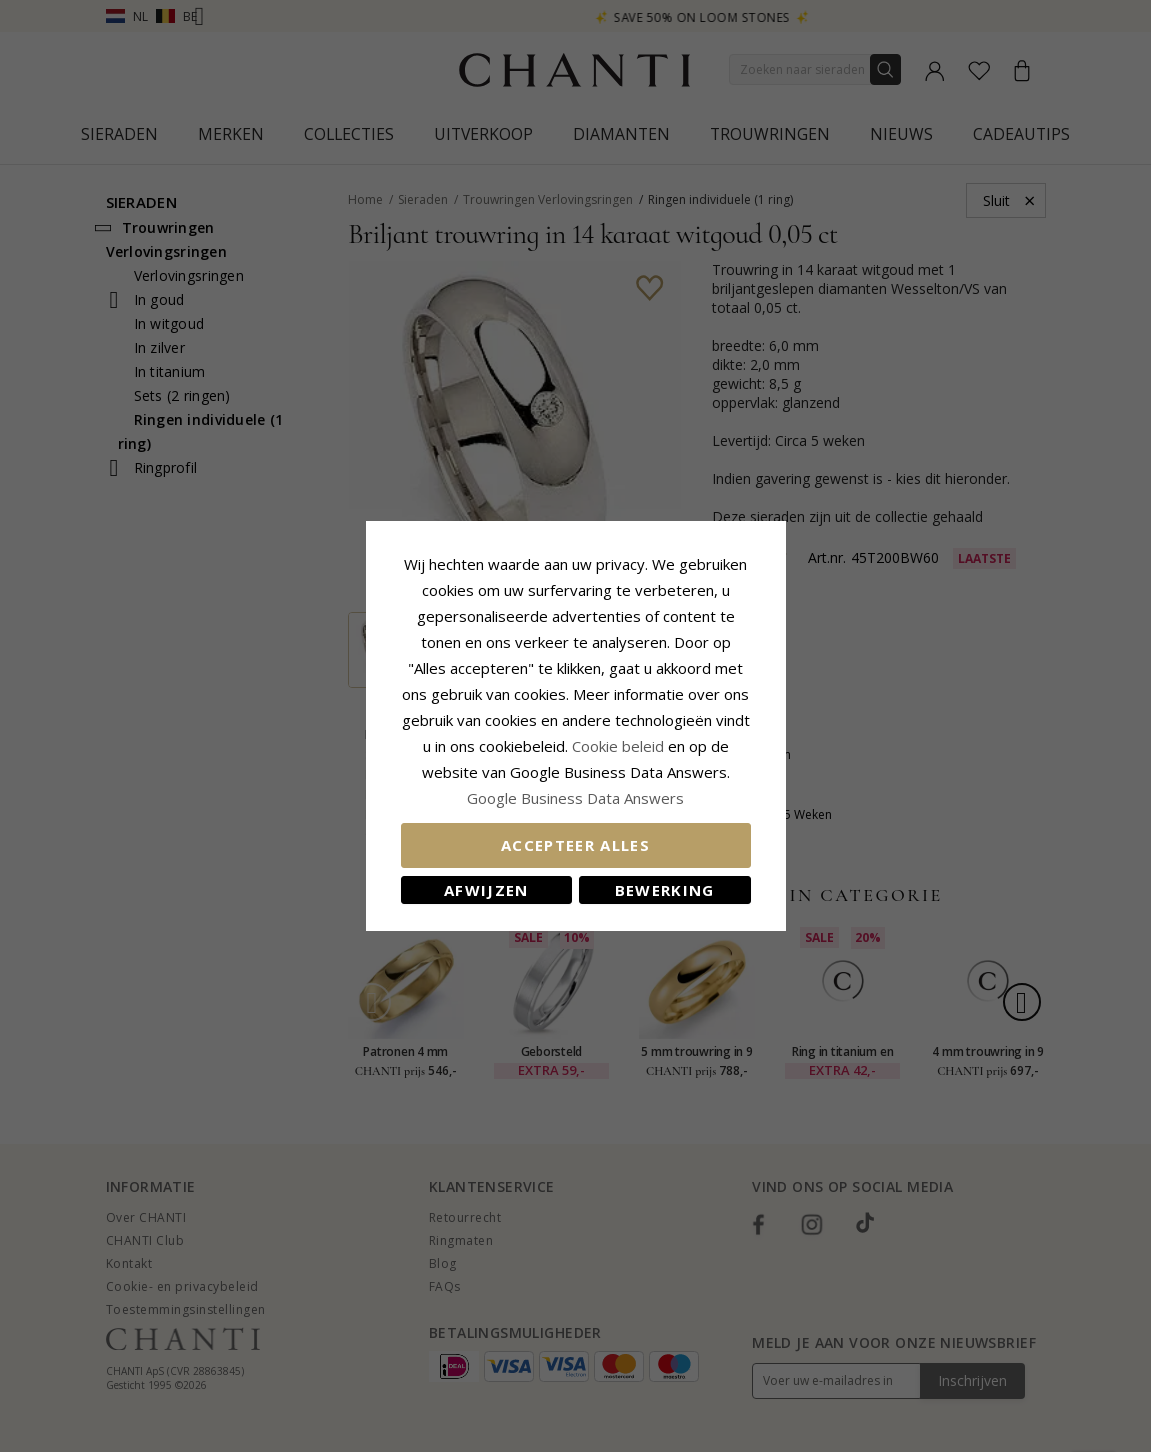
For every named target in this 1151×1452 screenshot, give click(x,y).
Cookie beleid (620, 746)
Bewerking (665, 890)
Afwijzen (486, 890)
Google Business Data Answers (575, 798)
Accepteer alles (575, 845)
